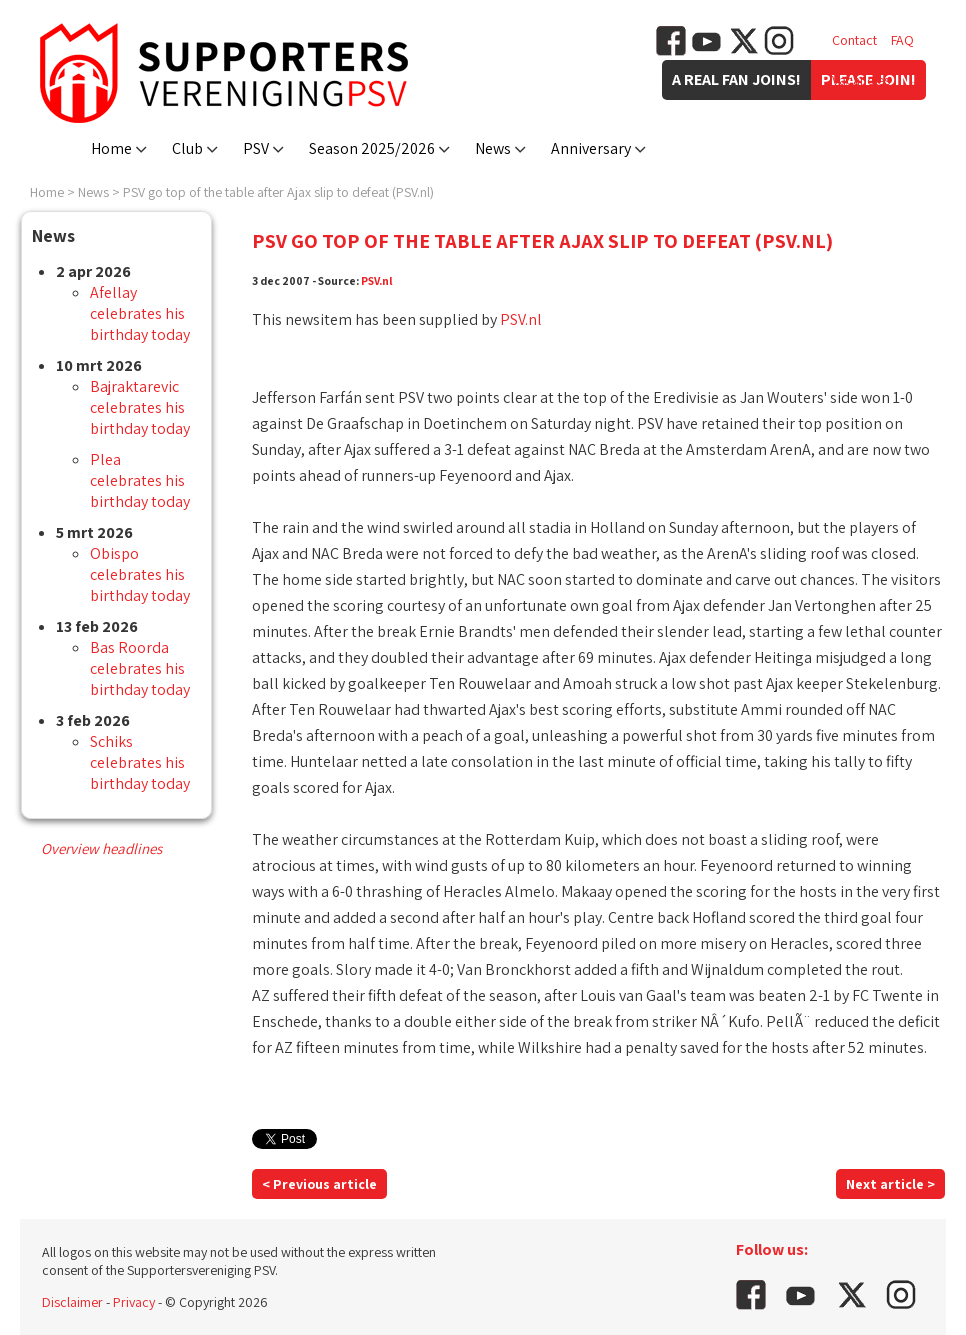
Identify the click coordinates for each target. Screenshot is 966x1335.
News (493, 148)
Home (111, 148)
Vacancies (861, 80)
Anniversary (591, 148)
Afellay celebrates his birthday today (140, 313)
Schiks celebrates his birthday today (140, 762)
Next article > (890, 1184)
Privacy (134, 1302)
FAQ (902, 40)
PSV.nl (377, 280)
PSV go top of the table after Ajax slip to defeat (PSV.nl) (278, 192)
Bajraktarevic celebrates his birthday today (140, 407)
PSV (256, 148)
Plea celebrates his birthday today (140, 480)
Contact (854, 40)
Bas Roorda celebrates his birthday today (140, 668)
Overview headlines (101, 848)
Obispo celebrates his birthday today (140, 574)
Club (187, 148)
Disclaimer (72, 1302)
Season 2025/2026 (372, 148)
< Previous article (319, 1184)
